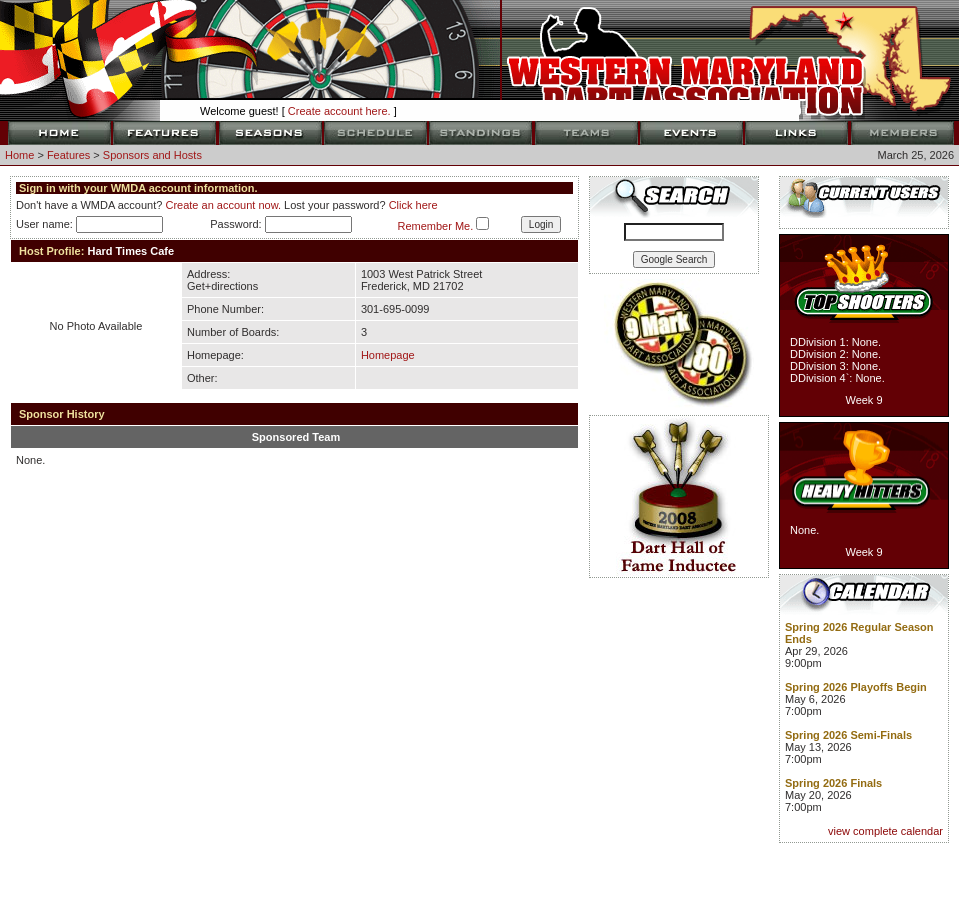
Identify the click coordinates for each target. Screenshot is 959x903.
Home (19, 155)
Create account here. (339, 111)
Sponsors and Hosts (152, 155)
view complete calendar (885, 831)
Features (68, 155)
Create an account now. (223, 205)
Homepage (388, 355)
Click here (413, 205)
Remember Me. (435, 226)
